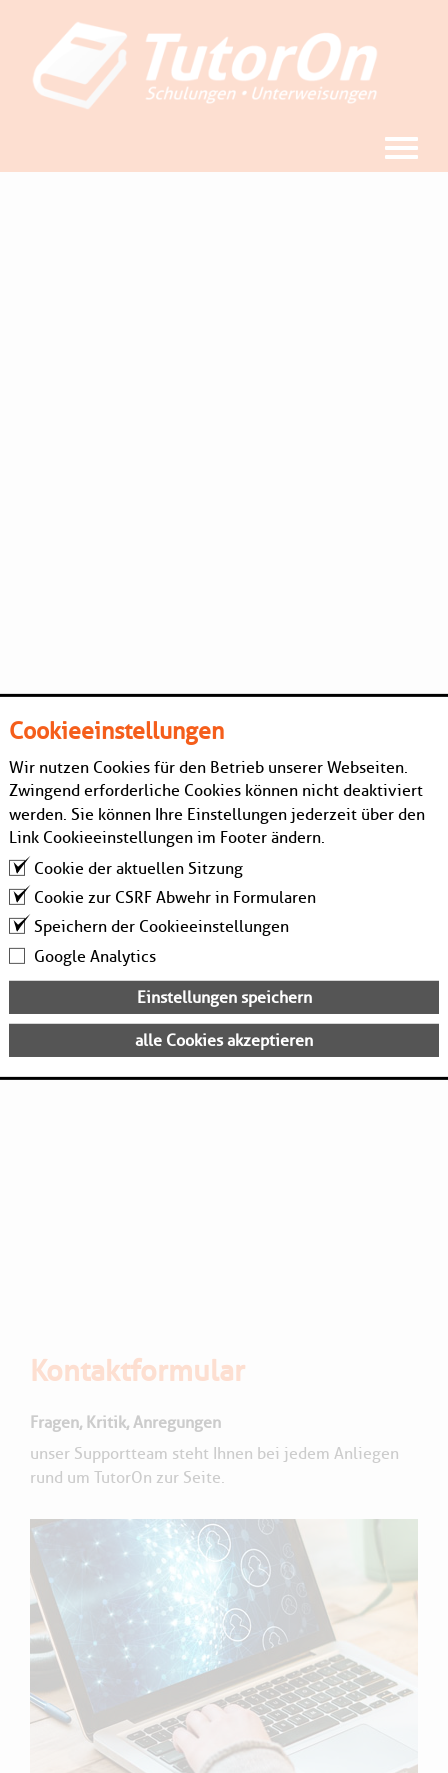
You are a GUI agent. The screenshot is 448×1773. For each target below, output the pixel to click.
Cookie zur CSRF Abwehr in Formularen (175, 897)
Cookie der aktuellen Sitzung (138, 868)
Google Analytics (95, 955)
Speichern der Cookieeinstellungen (161, 926)
